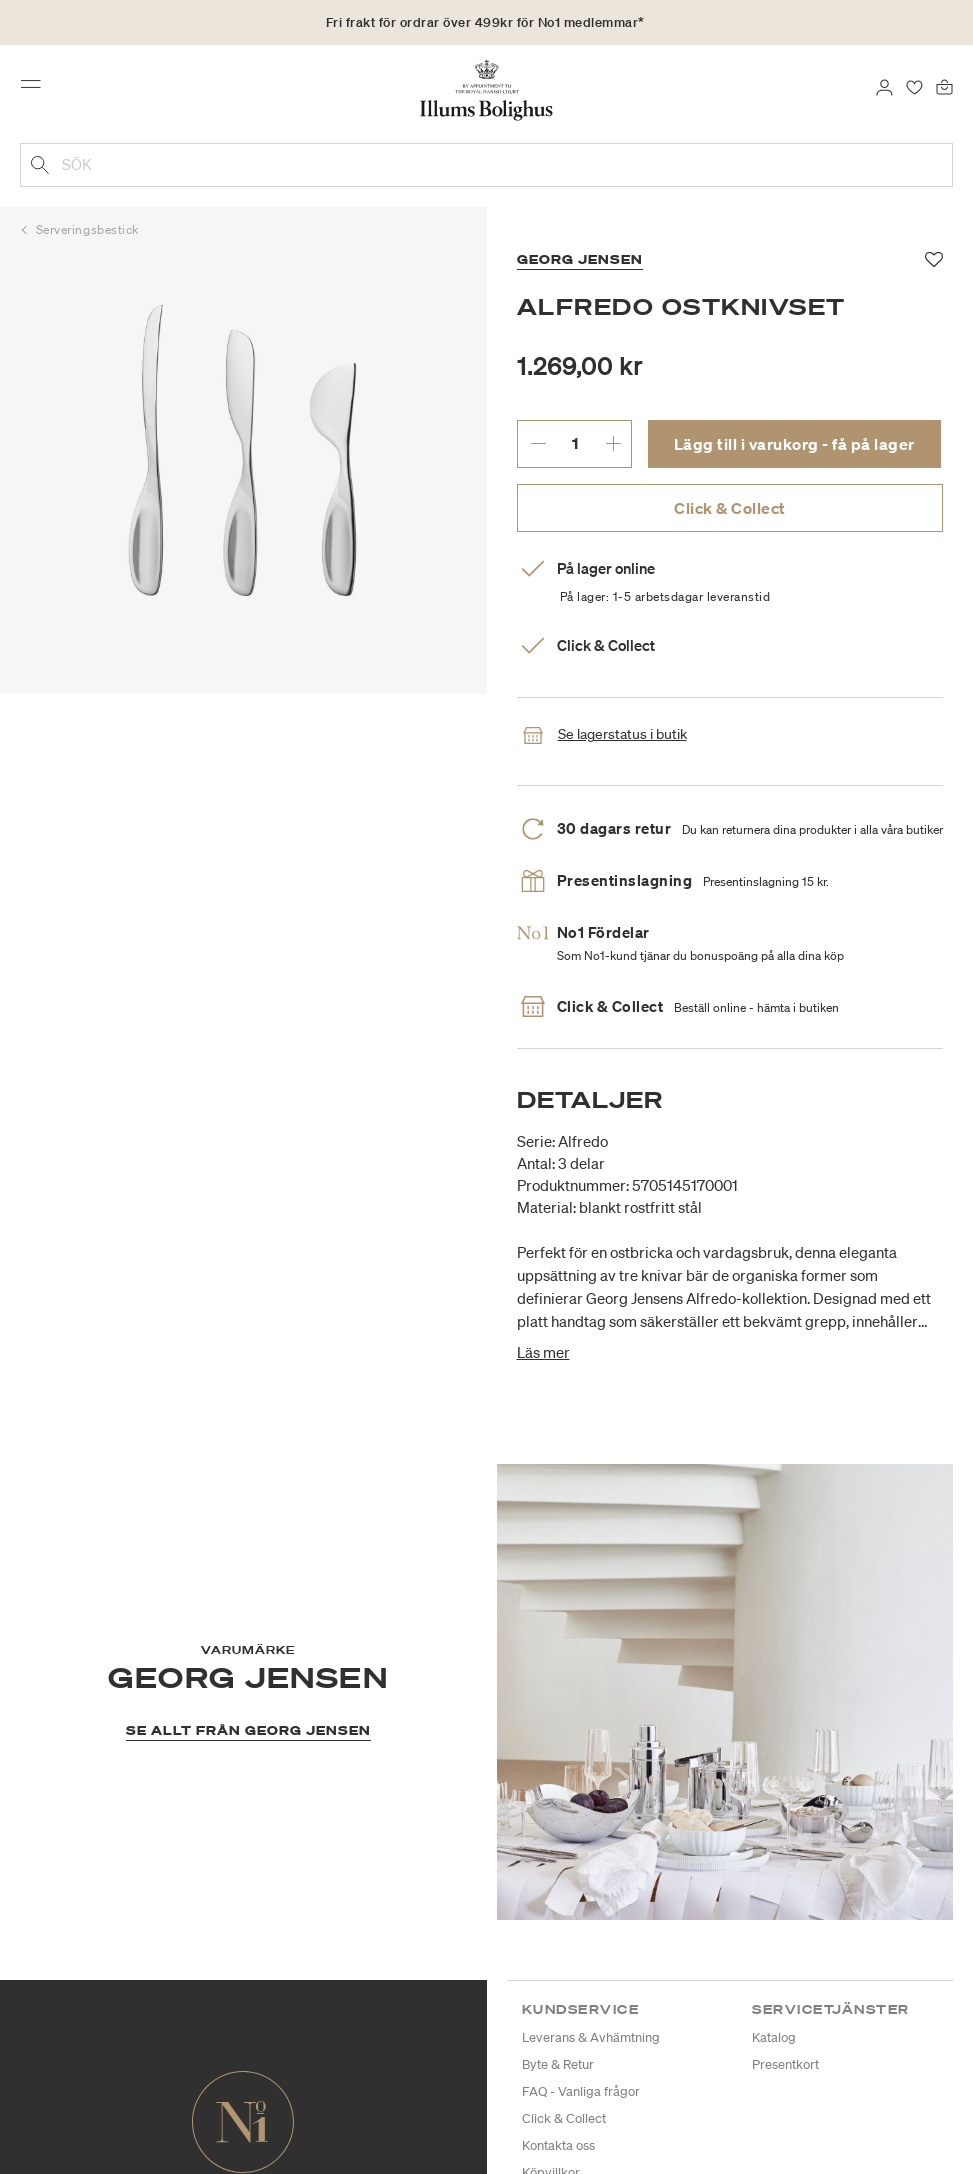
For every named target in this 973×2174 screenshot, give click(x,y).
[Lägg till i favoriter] (934, 260)
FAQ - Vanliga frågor (581, 2091)
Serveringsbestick (87, 229)
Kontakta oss (558, 2145)
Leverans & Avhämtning (591, 2037)
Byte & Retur (558, 2064)
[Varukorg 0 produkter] (944, 86)
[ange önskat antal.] (575, 443)
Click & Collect (730, 508)
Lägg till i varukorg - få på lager (794, 444)
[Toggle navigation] (37, 89)
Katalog (774, 2037)
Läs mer (543, 1352)
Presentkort (785, 2064)
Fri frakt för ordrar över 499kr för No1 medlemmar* (485, 22)
